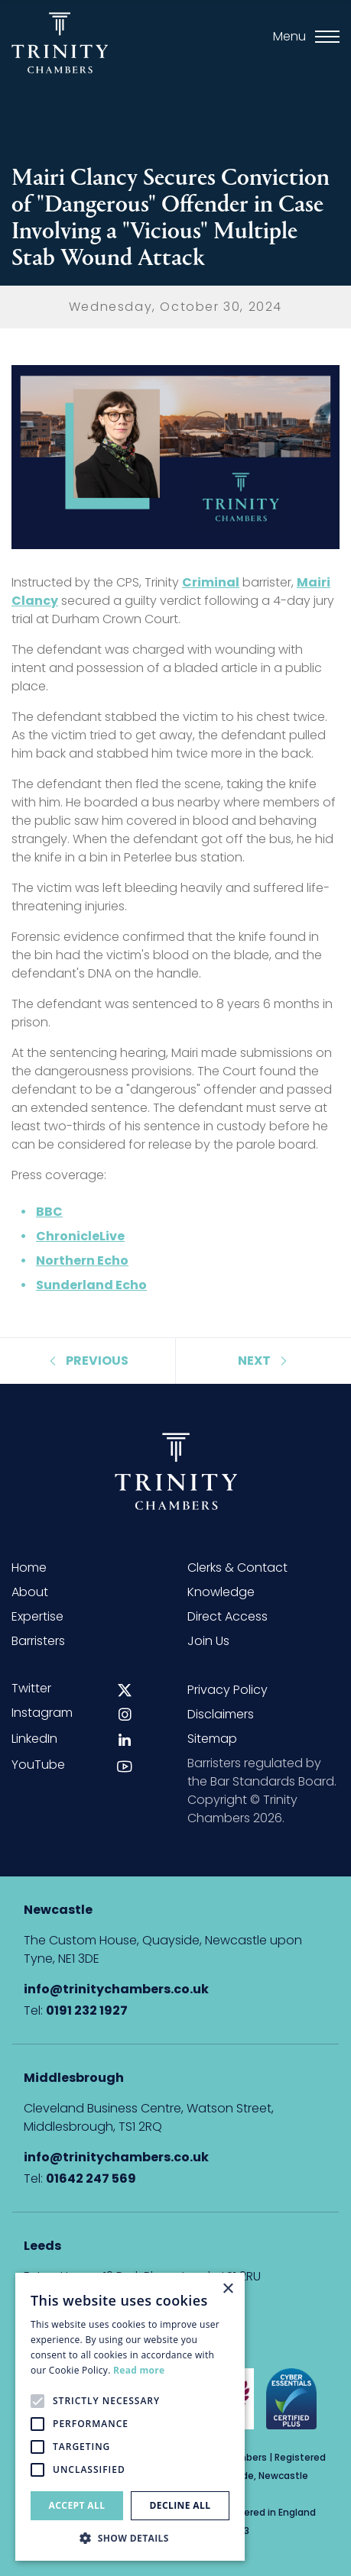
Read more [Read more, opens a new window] (138, 2370)
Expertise (37, 1616)
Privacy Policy (227, 1689)
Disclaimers (220, 1714)
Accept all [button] (77, 2505)
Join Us (208, 1641)
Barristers (38, 1641)
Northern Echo (82, 1260)
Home (29, 1567)
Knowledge (221, 1592)
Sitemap (212, 1738)
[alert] (130, 2417)
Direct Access (227, 1616)
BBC (49, 1211)
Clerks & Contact (237, 1567)
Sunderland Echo (91, 1285)
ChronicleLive (80, 1236)
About (29, 1592)
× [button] (227, 2289)
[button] (130, 2537)
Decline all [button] (180, 2505)
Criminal (210, 582)
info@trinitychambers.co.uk (116, 1989)
